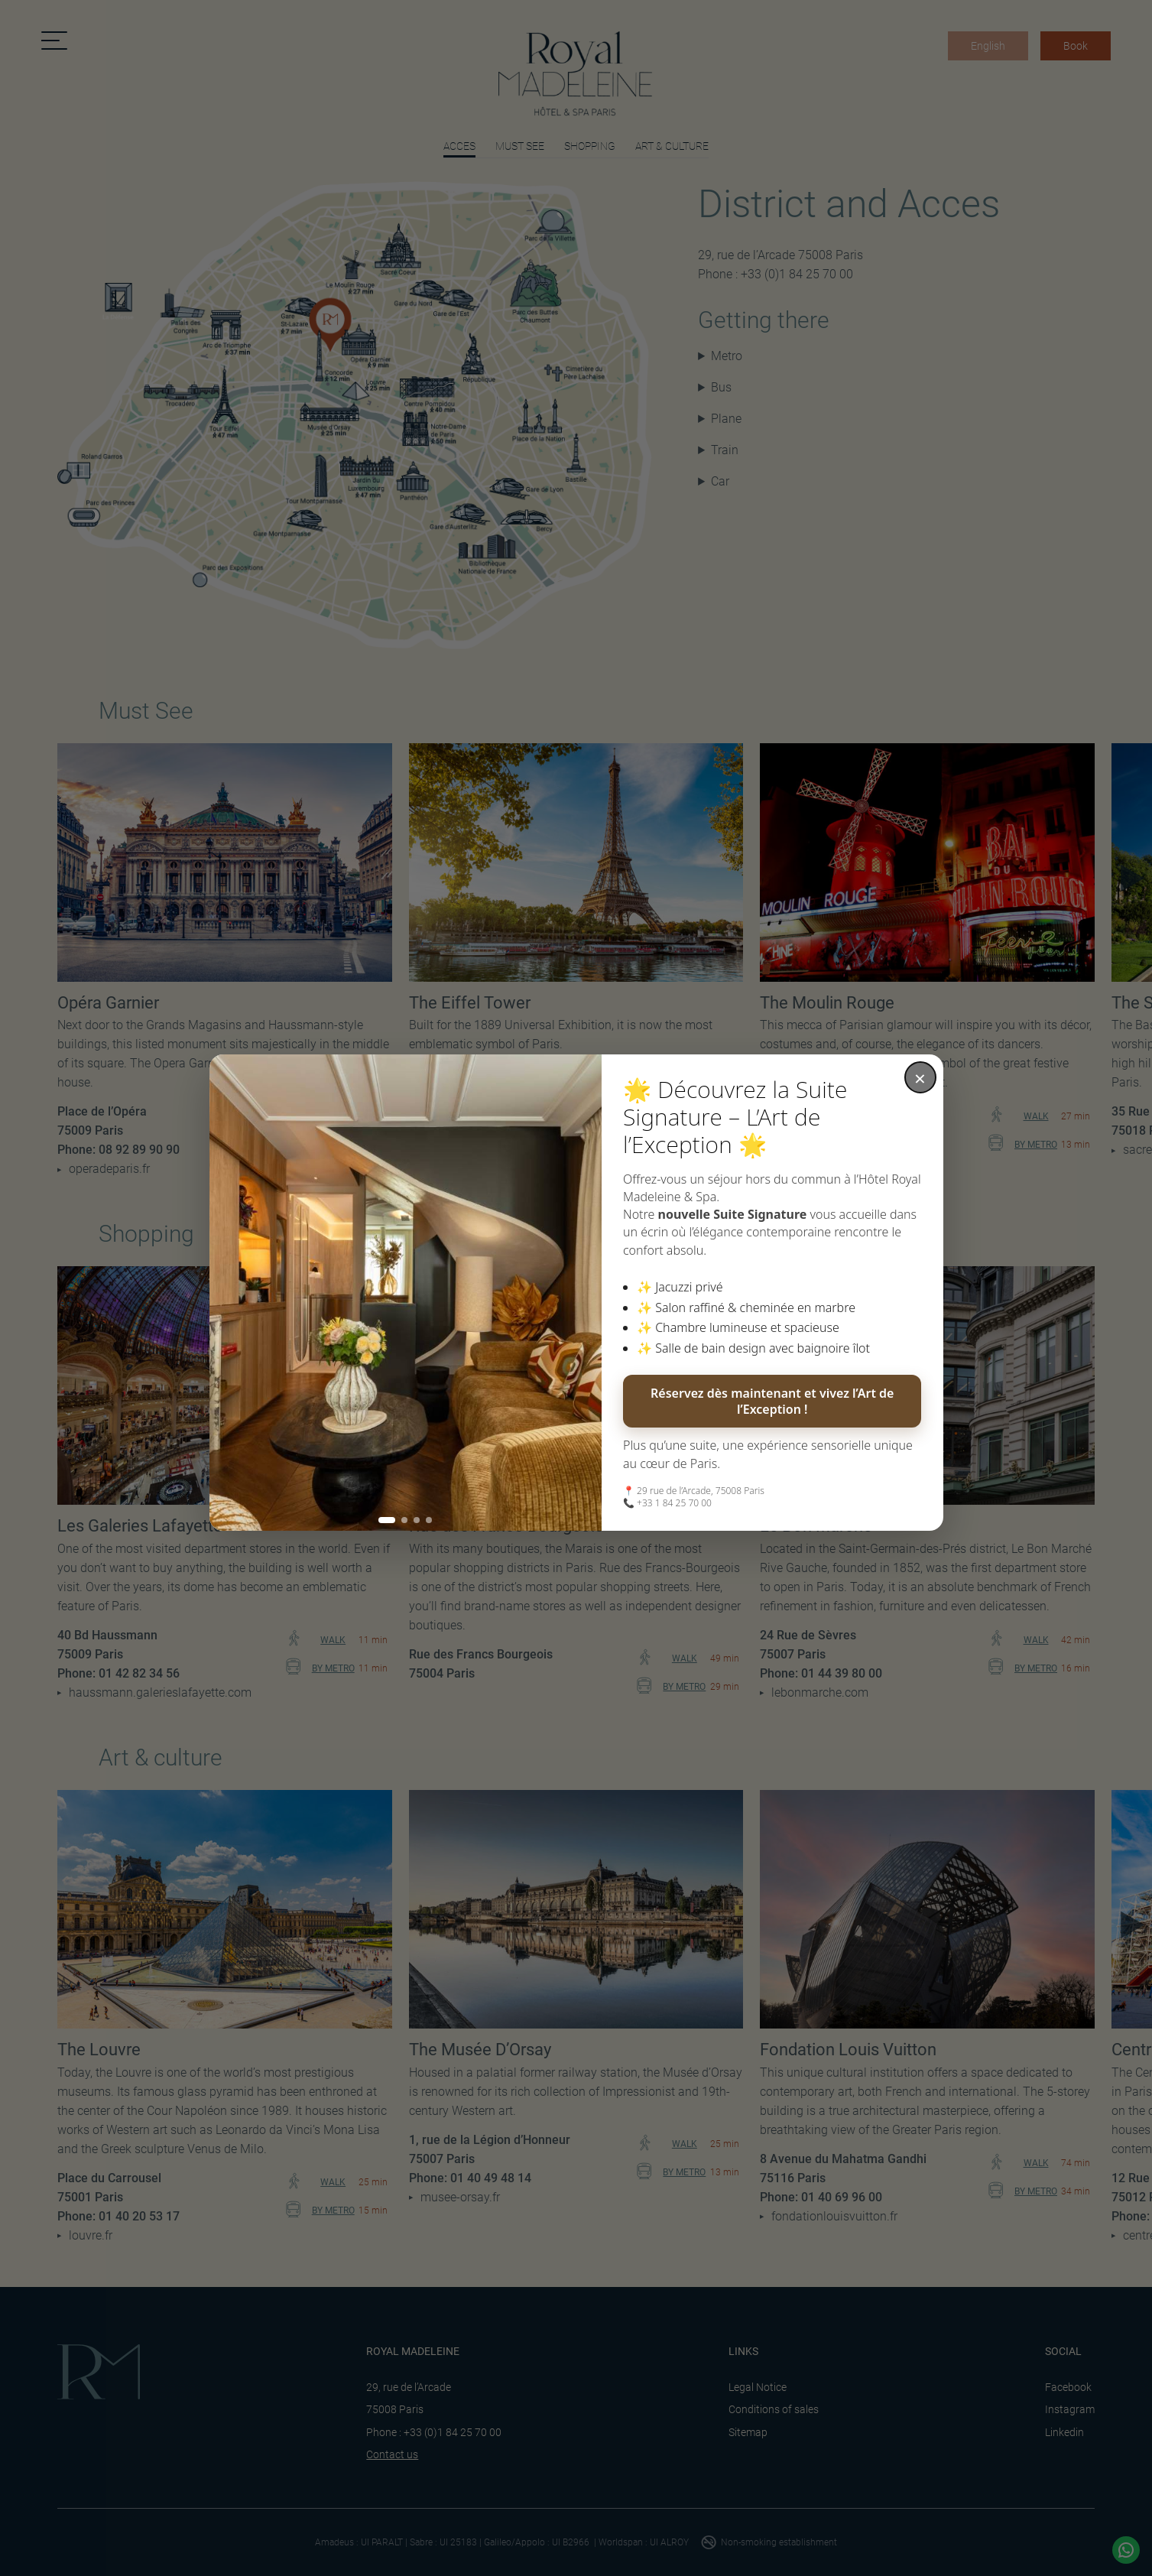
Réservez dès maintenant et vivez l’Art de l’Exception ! (772, 1401)
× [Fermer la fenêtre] (920, 1078)
